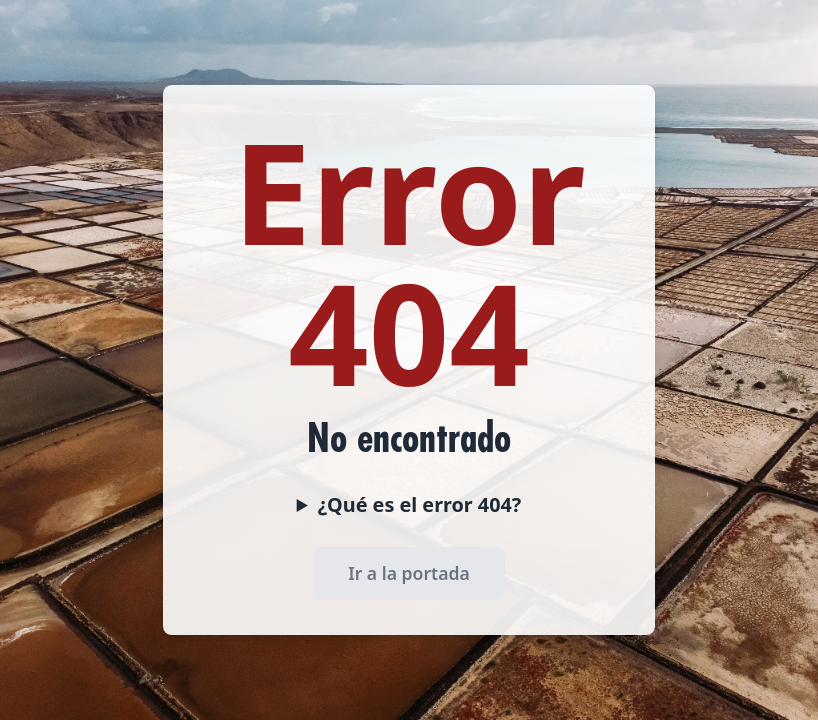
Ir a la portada (409, 573)
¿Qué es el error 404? (420, 504)
